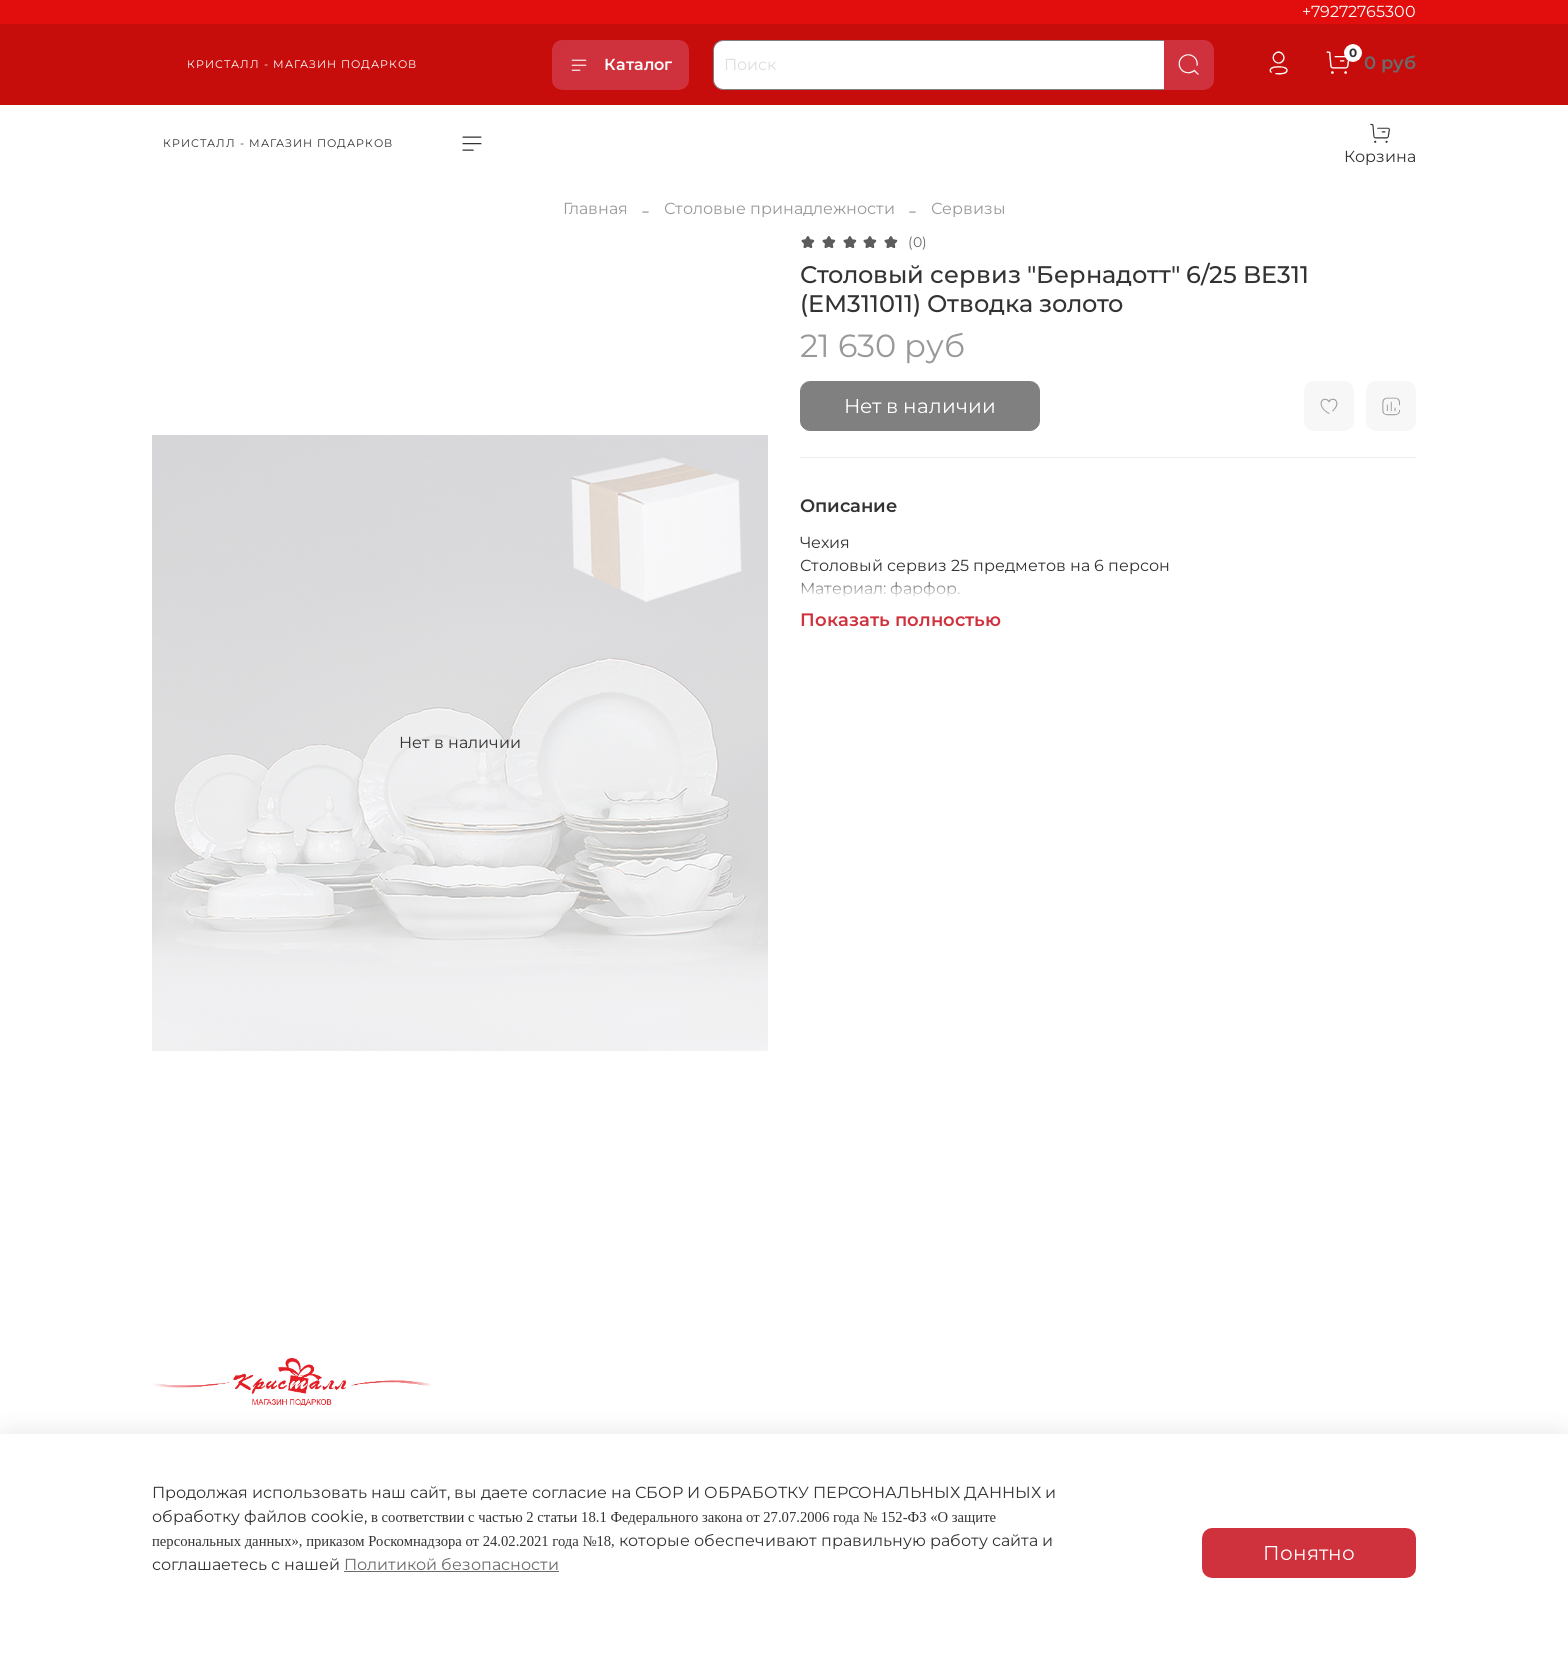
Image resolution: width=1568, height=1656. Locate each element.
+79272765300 (1359, 11)
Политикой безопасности (451, 1564)
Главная (595, 208)
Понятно (1309, 1553)
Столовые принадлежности (779, 208)
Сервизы (968, 208)
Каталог (620, 65)
